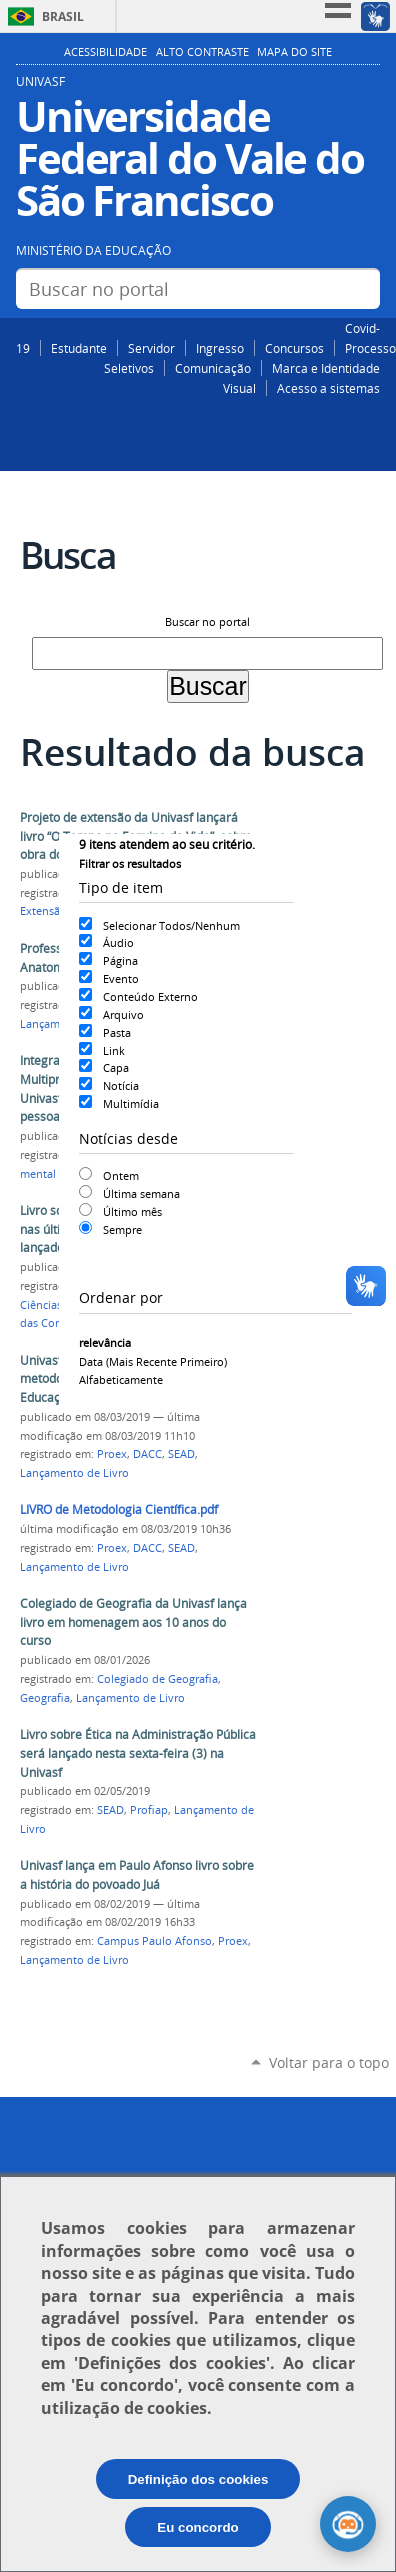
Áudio (118, 942)
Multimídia (131, 1103)
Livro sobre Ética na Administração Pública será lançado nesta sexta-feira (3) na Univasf (138, 1753)
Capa (116, 1067)
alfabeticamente (121, 1379)
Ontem (121, 1175)
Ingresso (220, 348)
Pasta (117, 1032)
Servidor (151, 348)
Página (120, 960)
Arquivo (123, 1014)
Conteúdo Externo (150, 996)
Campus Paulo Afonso (154, 1941)
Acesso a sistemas (328, 388)
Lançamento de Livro (74, 1473)
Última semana (141, 1193)
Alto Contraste (202, 52)
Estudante (79, 348)
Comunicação (213, 368)
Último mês (132, 1211)
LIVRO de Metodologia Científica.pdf (119, 1509)
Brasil (63, 16)
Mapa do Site (294, 52)
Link (114, 1050)
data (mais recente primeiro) (153, 1361)
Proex (112, 1454)
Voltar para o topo (329, 2062)
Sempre (122, 1229)
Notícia (121, 1085)
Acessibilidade (105, 52)
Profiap (149, 1810)
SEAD (181, 1454)
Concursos (294, 348)
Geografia (45, 1698)
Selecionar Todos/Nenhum (171, 925)
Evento (121, 978)
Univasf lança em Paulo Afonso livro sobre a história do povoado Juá (137, 1875)
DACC (147, 1454)
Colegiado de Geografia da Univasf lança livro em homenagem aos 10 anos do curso (133, 1622)
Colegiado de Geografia (157, 1679)
